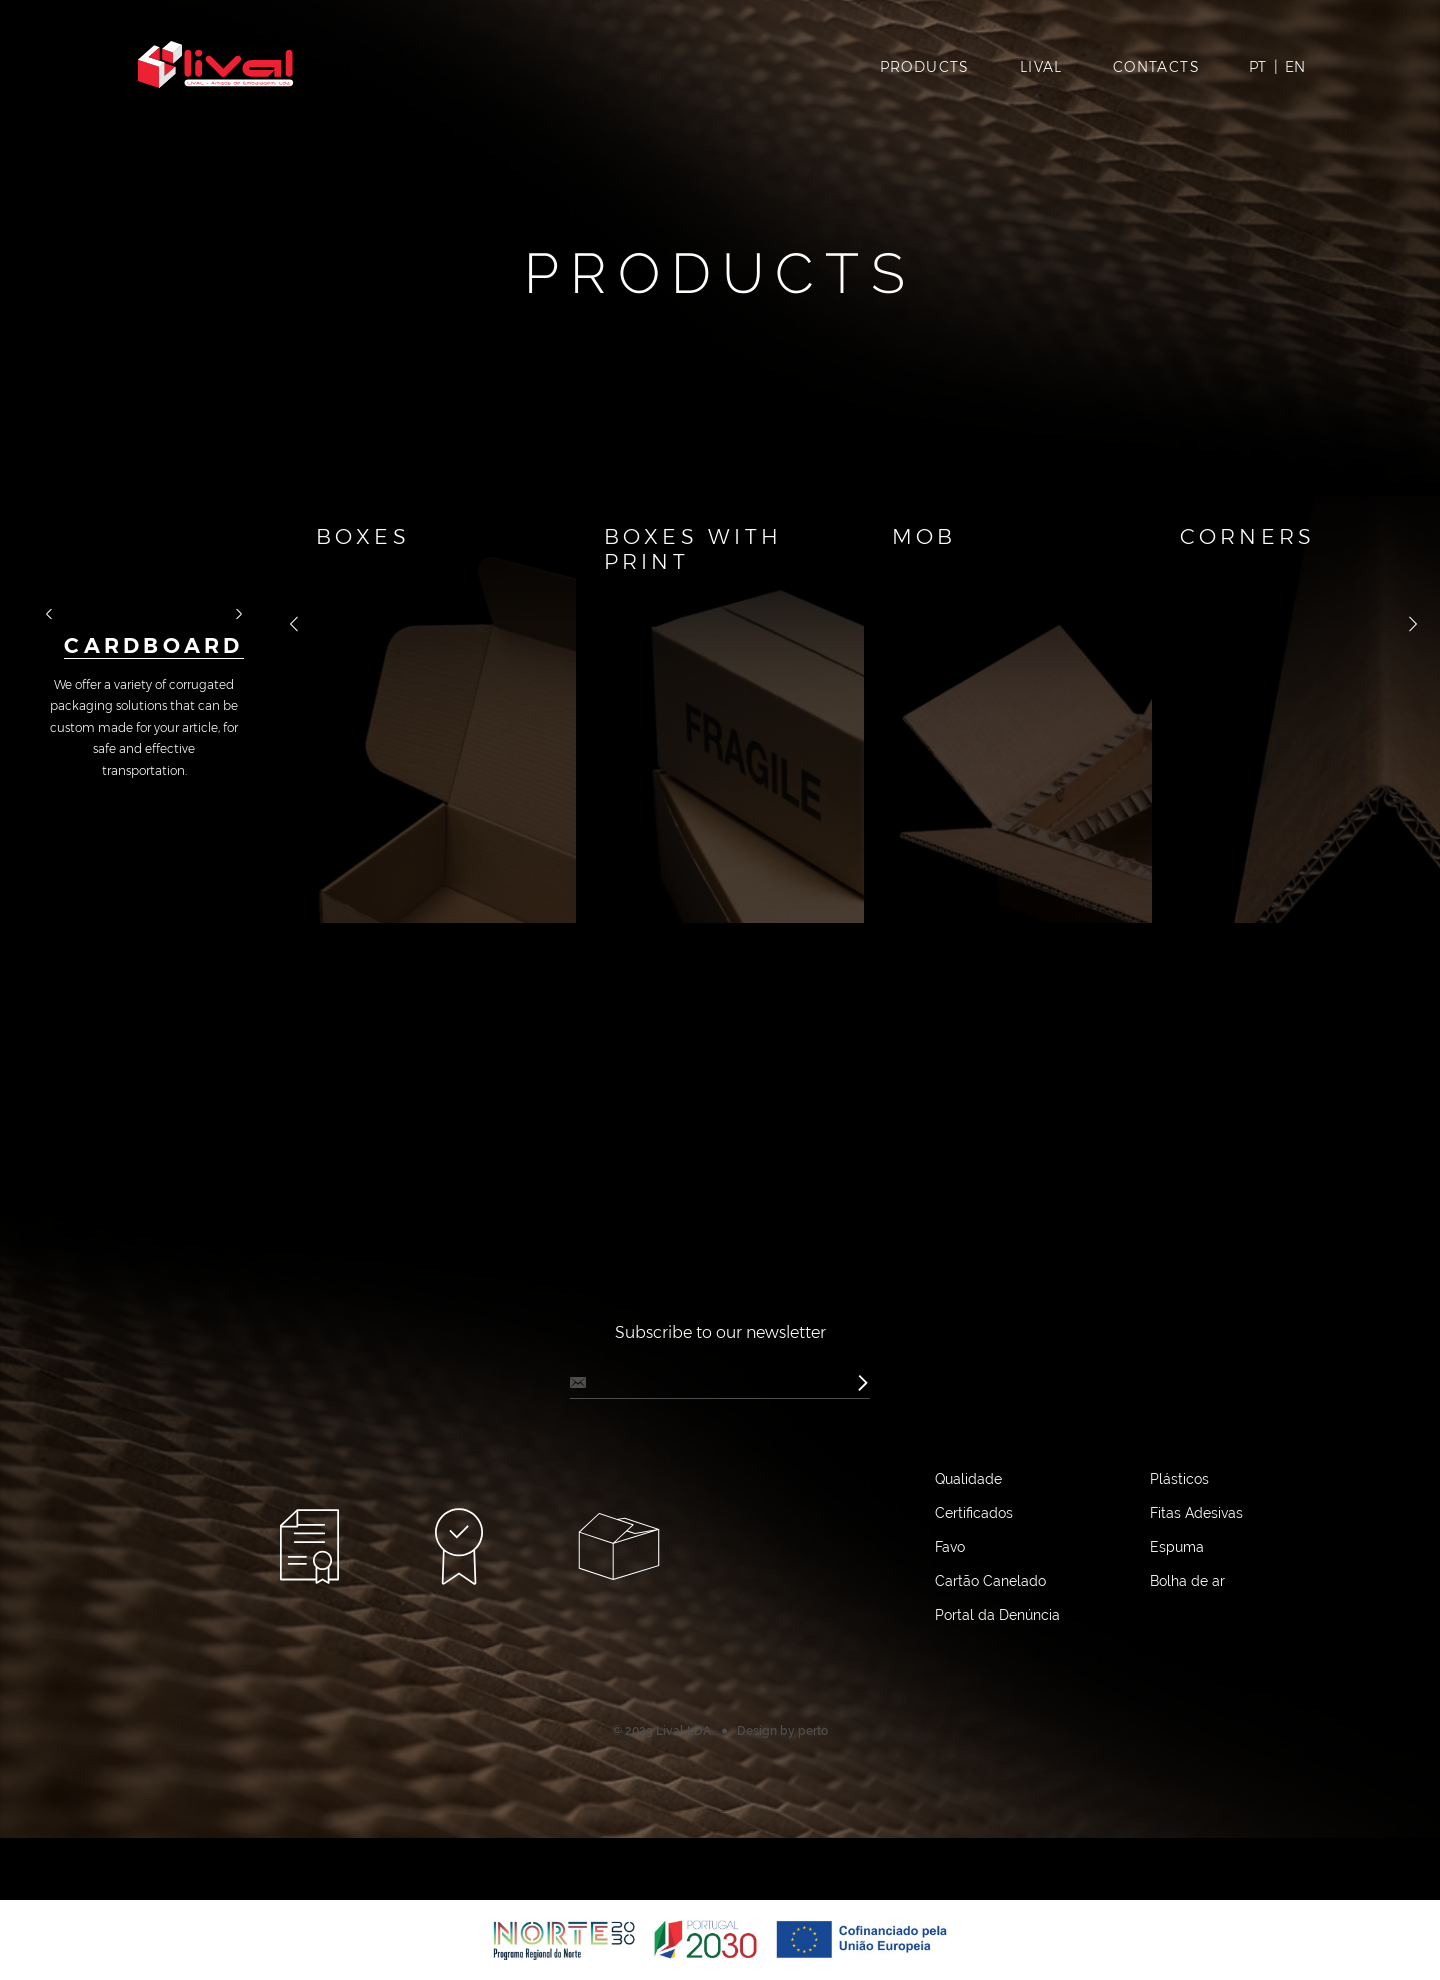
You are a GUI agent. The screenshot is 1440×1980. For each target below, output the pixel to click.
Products (925, 72)
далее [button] (229, 664)
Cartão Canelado (990, 1723)
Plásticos (1179, 1621)
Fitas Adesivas (1196, 1655)
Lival (1041, 72)
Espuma (1177, 1689)
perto (813, 1873)
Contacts (1156, 72)
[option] (144, 639)
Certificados (974, 1655)
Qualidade (968, 1621)
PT (1257, 72)
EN (1295, 72)
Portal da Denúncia (997, 1757)
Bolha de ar (1187, 1723)
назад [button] (59, 664)
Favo (950, 1689)
